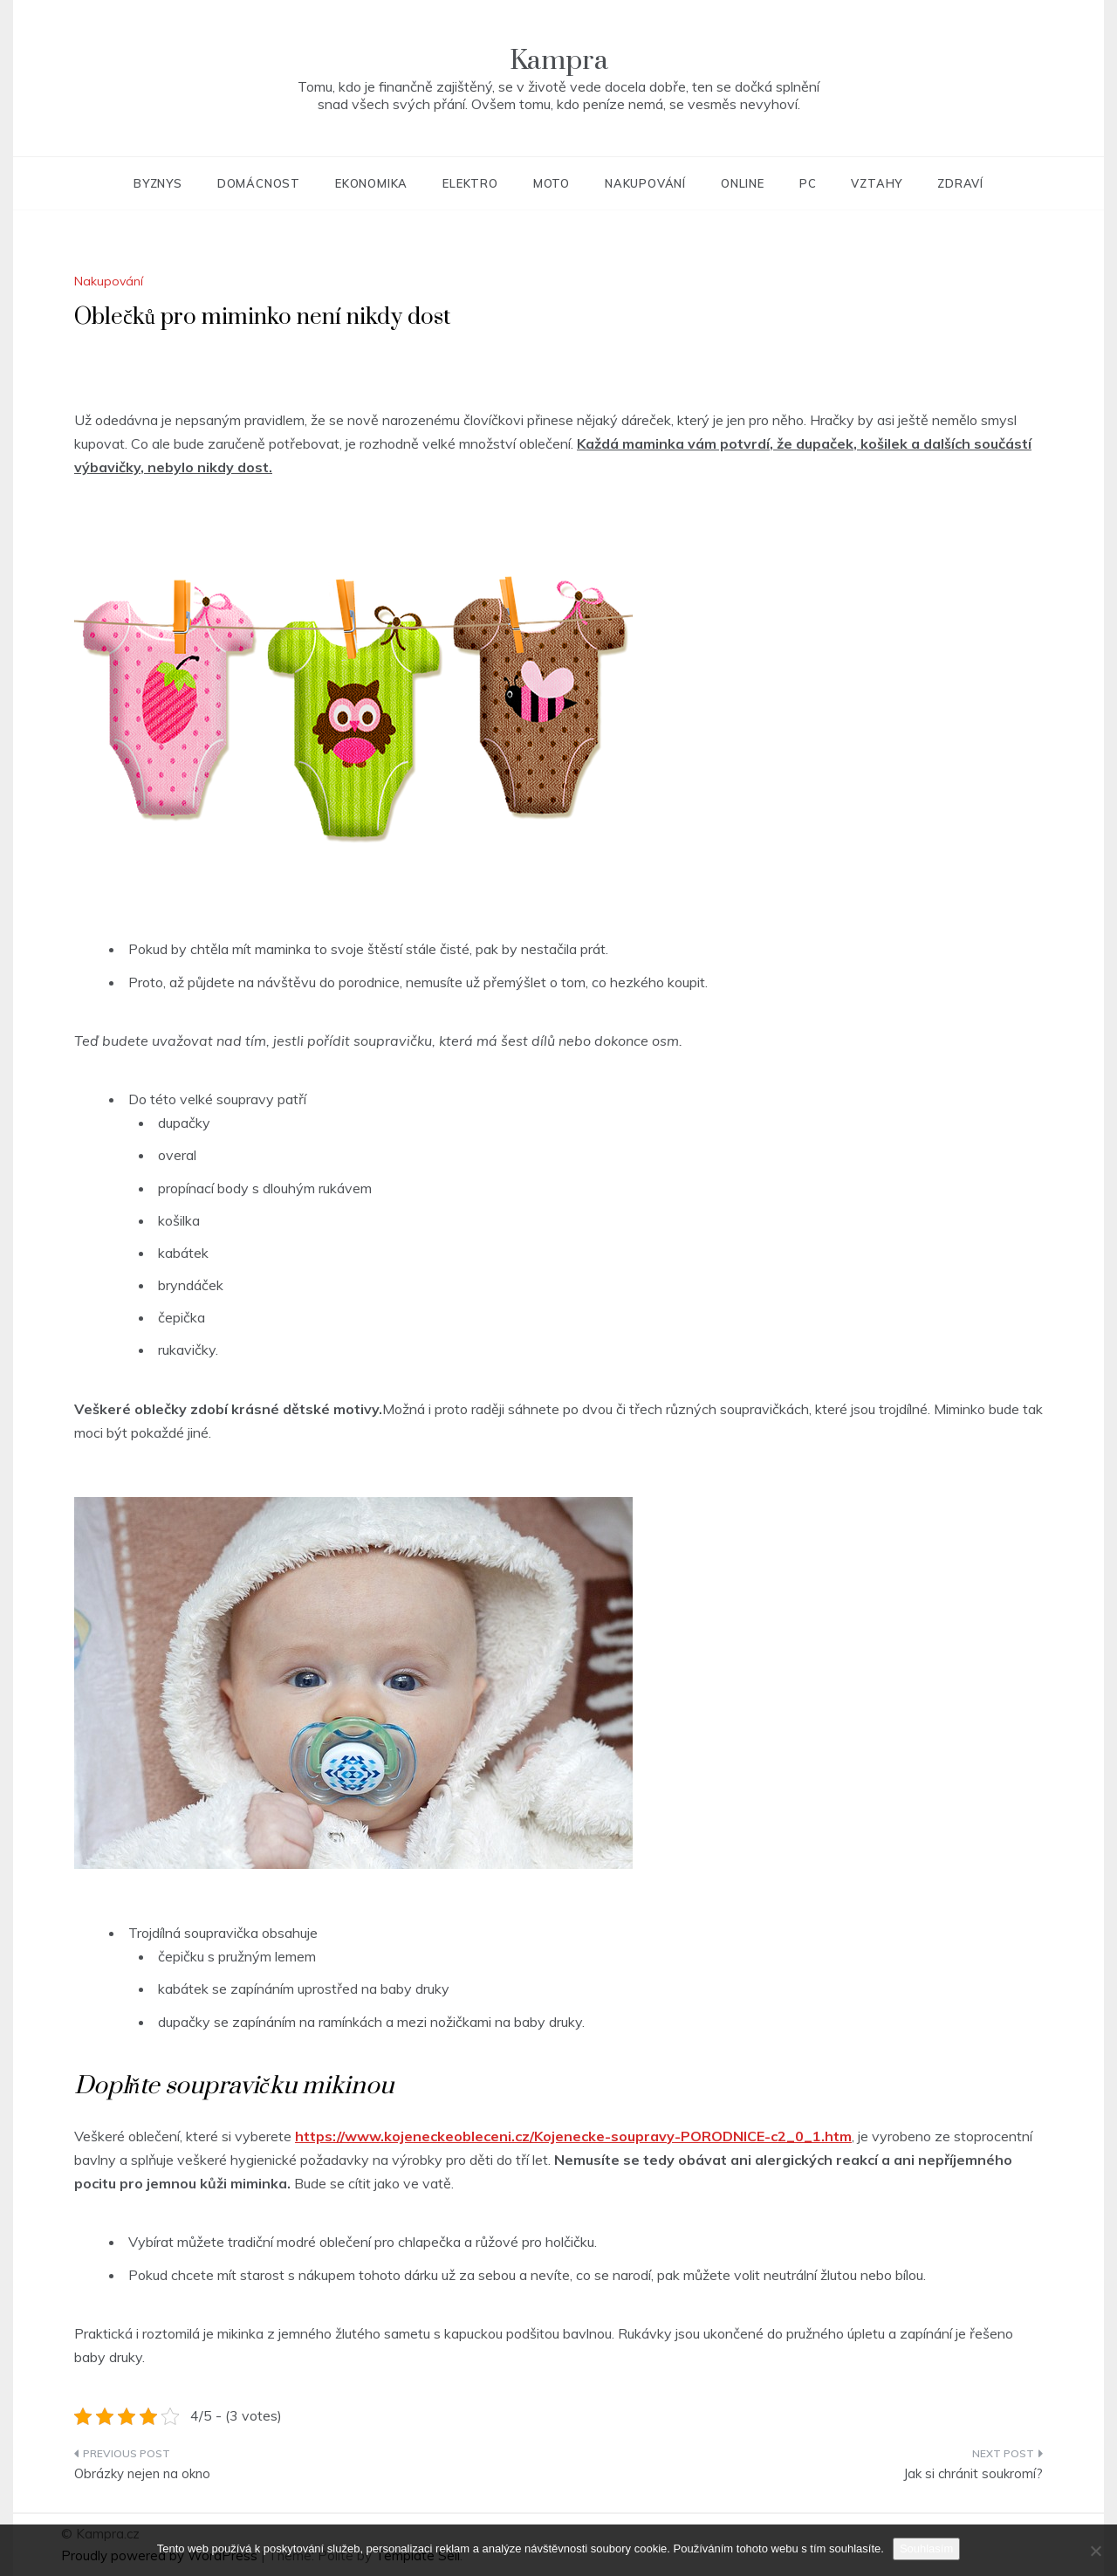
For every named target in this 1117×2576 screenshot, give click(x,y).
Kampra (559, 61)
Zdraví (960, 183)
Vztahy (876, 183)
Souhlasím (926, 2548)
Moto (551, 183)
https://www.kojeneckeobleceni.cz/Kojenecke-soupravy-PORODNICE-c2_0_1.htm (573, 2136)
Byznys (158, 183)
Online (742, 183)
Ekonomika (371, 183)
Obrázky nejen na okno (142, 2473)
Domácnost (258, 183)
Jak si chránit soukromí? (973, 2473)
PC (808, 183)
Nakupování (645, 183)
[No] (1095, 2550)
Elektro (470, 183)
